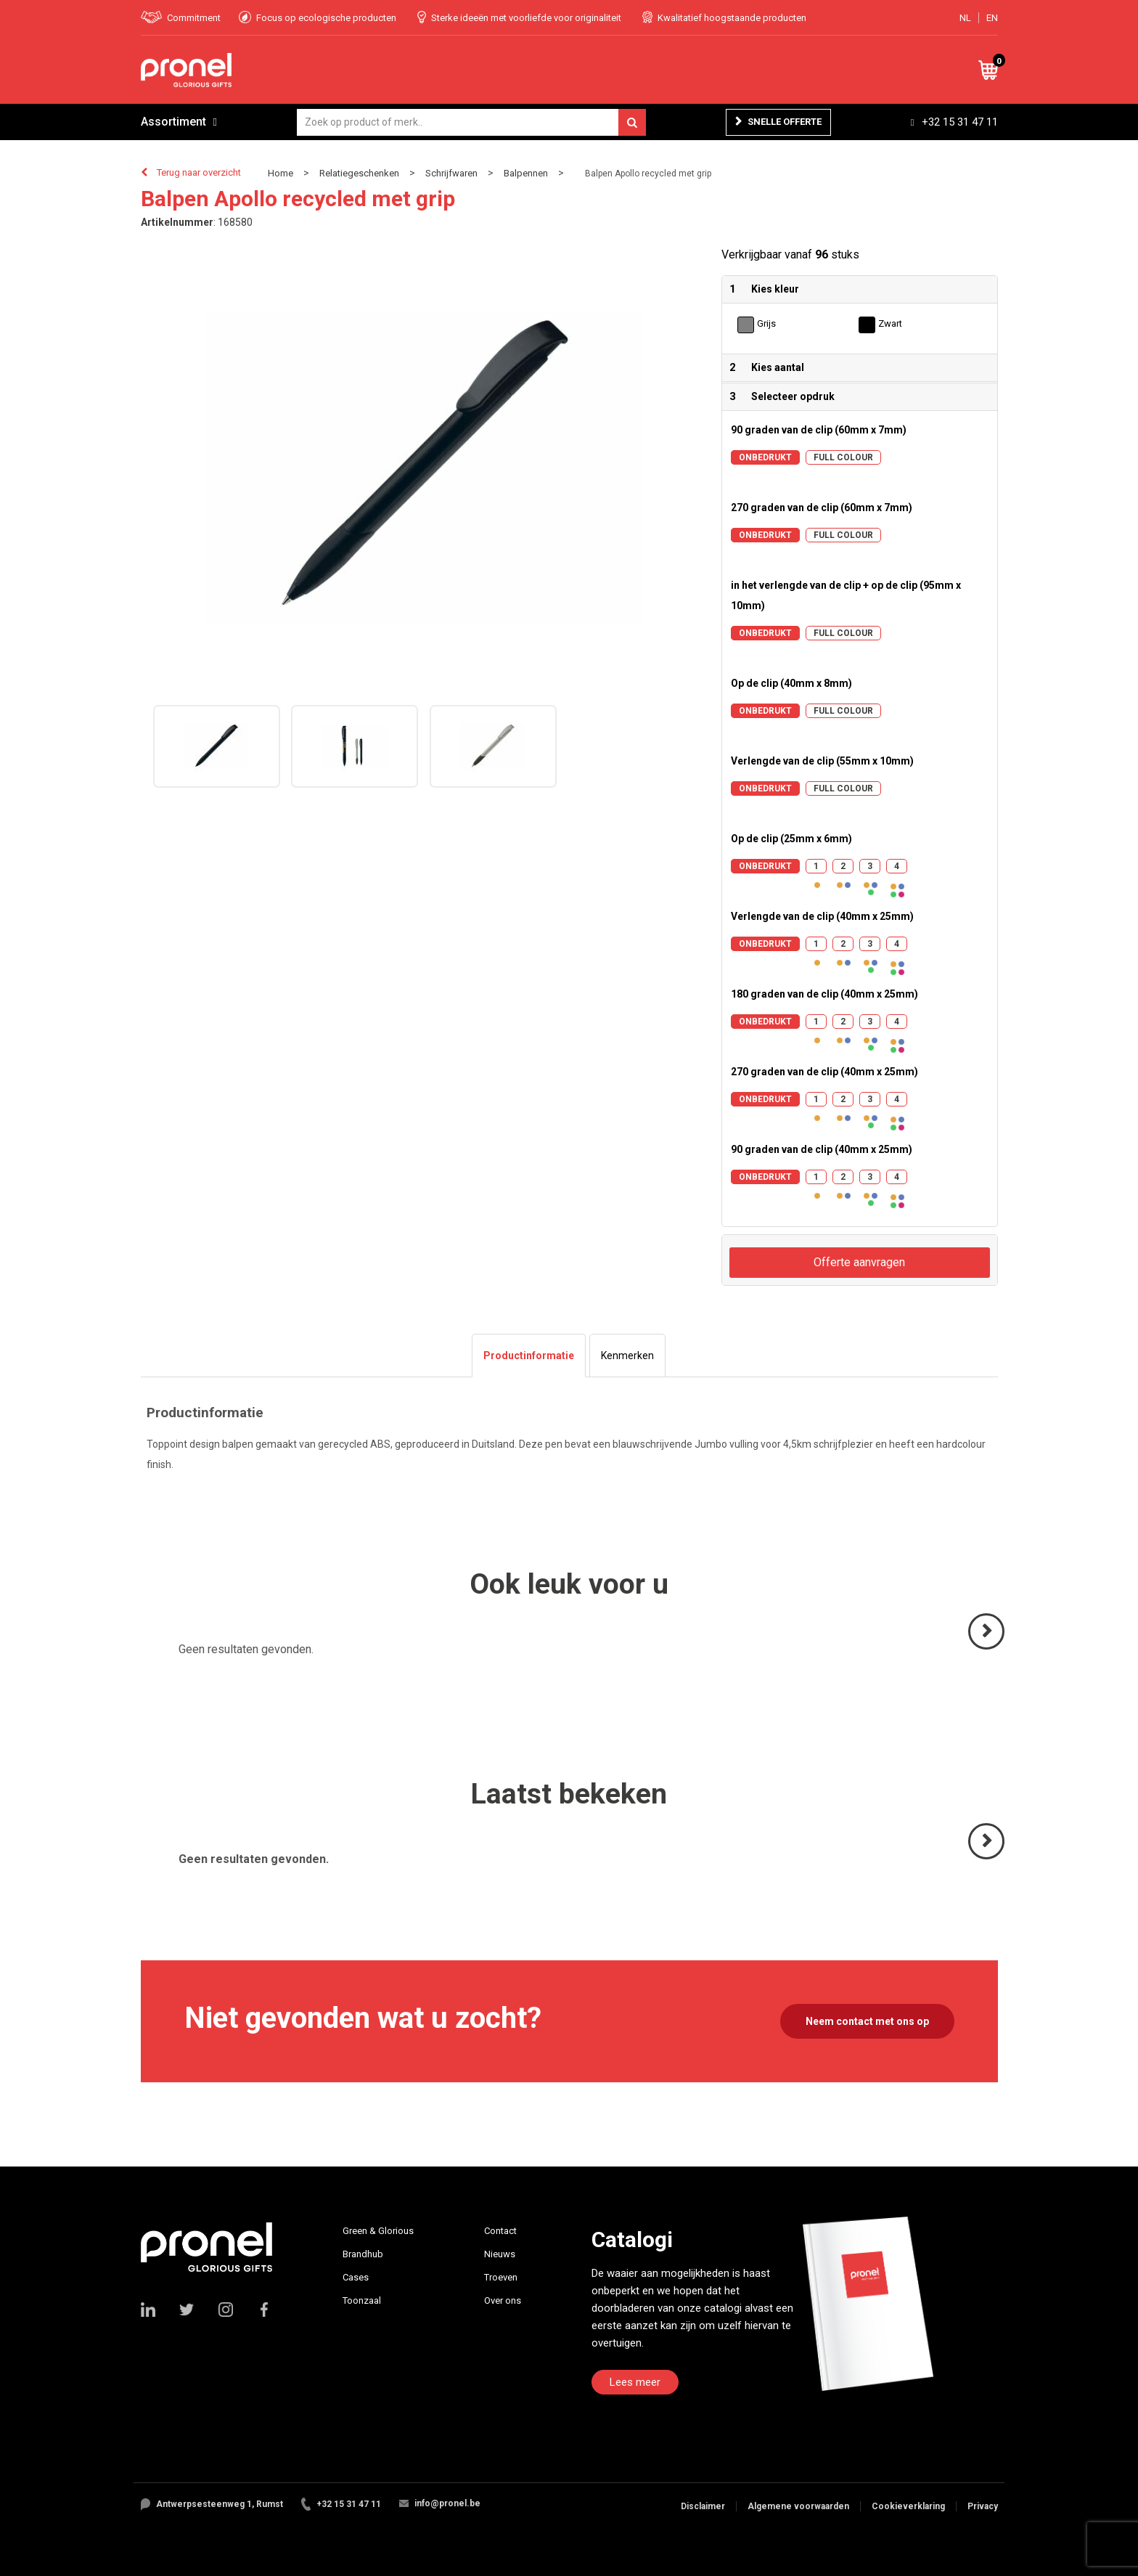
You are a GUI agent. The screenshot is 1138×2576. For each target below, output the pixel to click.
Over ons (502, 2300)
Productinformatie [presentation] (528, 1355)
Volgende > (987, 1648)
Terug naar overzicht (199, 172)
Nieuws (499, 2254)
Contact (500, 2230)
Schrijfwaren (451, 173)
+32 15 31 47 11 (960, 122)
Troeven (500, 2277)
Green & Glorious (378, 2230)
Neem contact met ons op (867, 2021)
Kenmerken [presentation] (627, 1355)
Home (280, 173)
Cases (356, 2277)
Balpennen (526, 173)
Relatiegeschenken (359, 173)
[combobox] (471, 122)
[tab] (529, 1355)
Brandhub (363, 2254)
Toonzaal (362, 2300)
